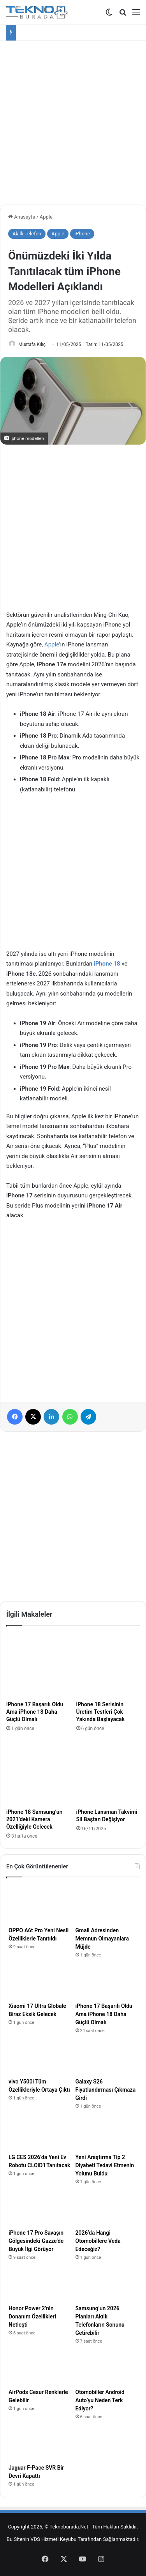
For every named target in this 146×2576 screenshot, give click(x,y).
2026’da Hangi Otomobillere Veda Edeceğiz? (98, 2241)
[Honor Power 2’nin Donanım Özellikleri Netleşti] (40, 2284)
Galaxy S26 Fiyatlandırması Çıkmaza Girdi (106, 2089)
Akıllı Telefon (26, 234)
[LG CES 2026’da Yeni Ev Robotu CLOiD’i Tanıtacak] (40, 2133)
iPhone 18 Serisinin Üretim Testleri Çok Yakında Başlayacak (100, 1711)
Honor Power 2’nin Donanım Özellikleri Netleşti (32, 2316)
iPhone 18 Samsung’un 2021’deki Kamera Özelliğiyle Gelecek (34, 1819)
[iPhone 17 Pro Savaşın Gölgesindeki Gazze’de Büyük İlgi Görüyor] (40, 2209)
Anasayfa (21, 217)
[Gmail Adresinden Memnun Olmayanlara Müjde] (107, 1906)
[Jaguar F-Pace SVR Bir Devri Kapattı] (40, 2444)
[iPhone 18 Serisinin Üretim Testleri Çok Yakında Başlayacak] (108, 1665)
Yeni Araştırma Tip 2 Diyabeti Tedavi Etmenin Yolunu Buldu (105, 2165)
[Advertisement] (73, 120)
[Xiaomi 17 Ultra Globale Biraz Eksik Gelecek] (40, 1982)
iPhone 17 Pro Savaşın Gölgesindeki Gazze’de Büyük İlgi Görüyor (36, 2241)
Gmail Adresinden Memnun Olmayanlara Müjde (102, 1938)
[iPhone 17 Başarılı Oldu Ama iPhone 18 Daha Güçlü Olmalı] (38, 1665)
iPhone (82, 234)
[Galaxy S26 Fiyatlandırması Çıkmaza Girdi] (107, 2058)
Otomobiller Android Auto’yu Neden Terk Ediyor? (100, 2400)
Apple (46, 217)
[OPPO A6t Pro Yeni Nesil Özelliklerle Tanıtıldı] (40, 1906)
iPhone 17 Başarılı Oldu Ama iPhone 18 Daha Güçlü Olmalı (34, 1711)
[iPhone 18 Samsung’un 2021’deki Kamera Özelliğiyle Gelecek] (38, 1772)
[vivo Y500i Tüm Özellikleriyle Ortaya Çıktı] (40, 2058)
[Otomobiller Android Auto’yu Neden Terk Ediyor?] (107, 2368)
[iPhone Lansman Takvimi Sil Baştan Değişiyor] (108, 1772)
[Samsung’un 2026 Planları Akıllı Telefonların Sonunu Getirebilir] (107, 2284)
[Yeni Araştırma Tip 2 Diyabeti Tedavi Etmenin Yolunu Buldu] (107, 2133)
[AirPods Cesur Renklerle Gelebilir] (40, 2368)
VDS (35, 2539)
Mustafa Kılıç (32, 344)
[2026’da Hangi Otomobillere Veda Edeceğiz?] (107, 2209)
